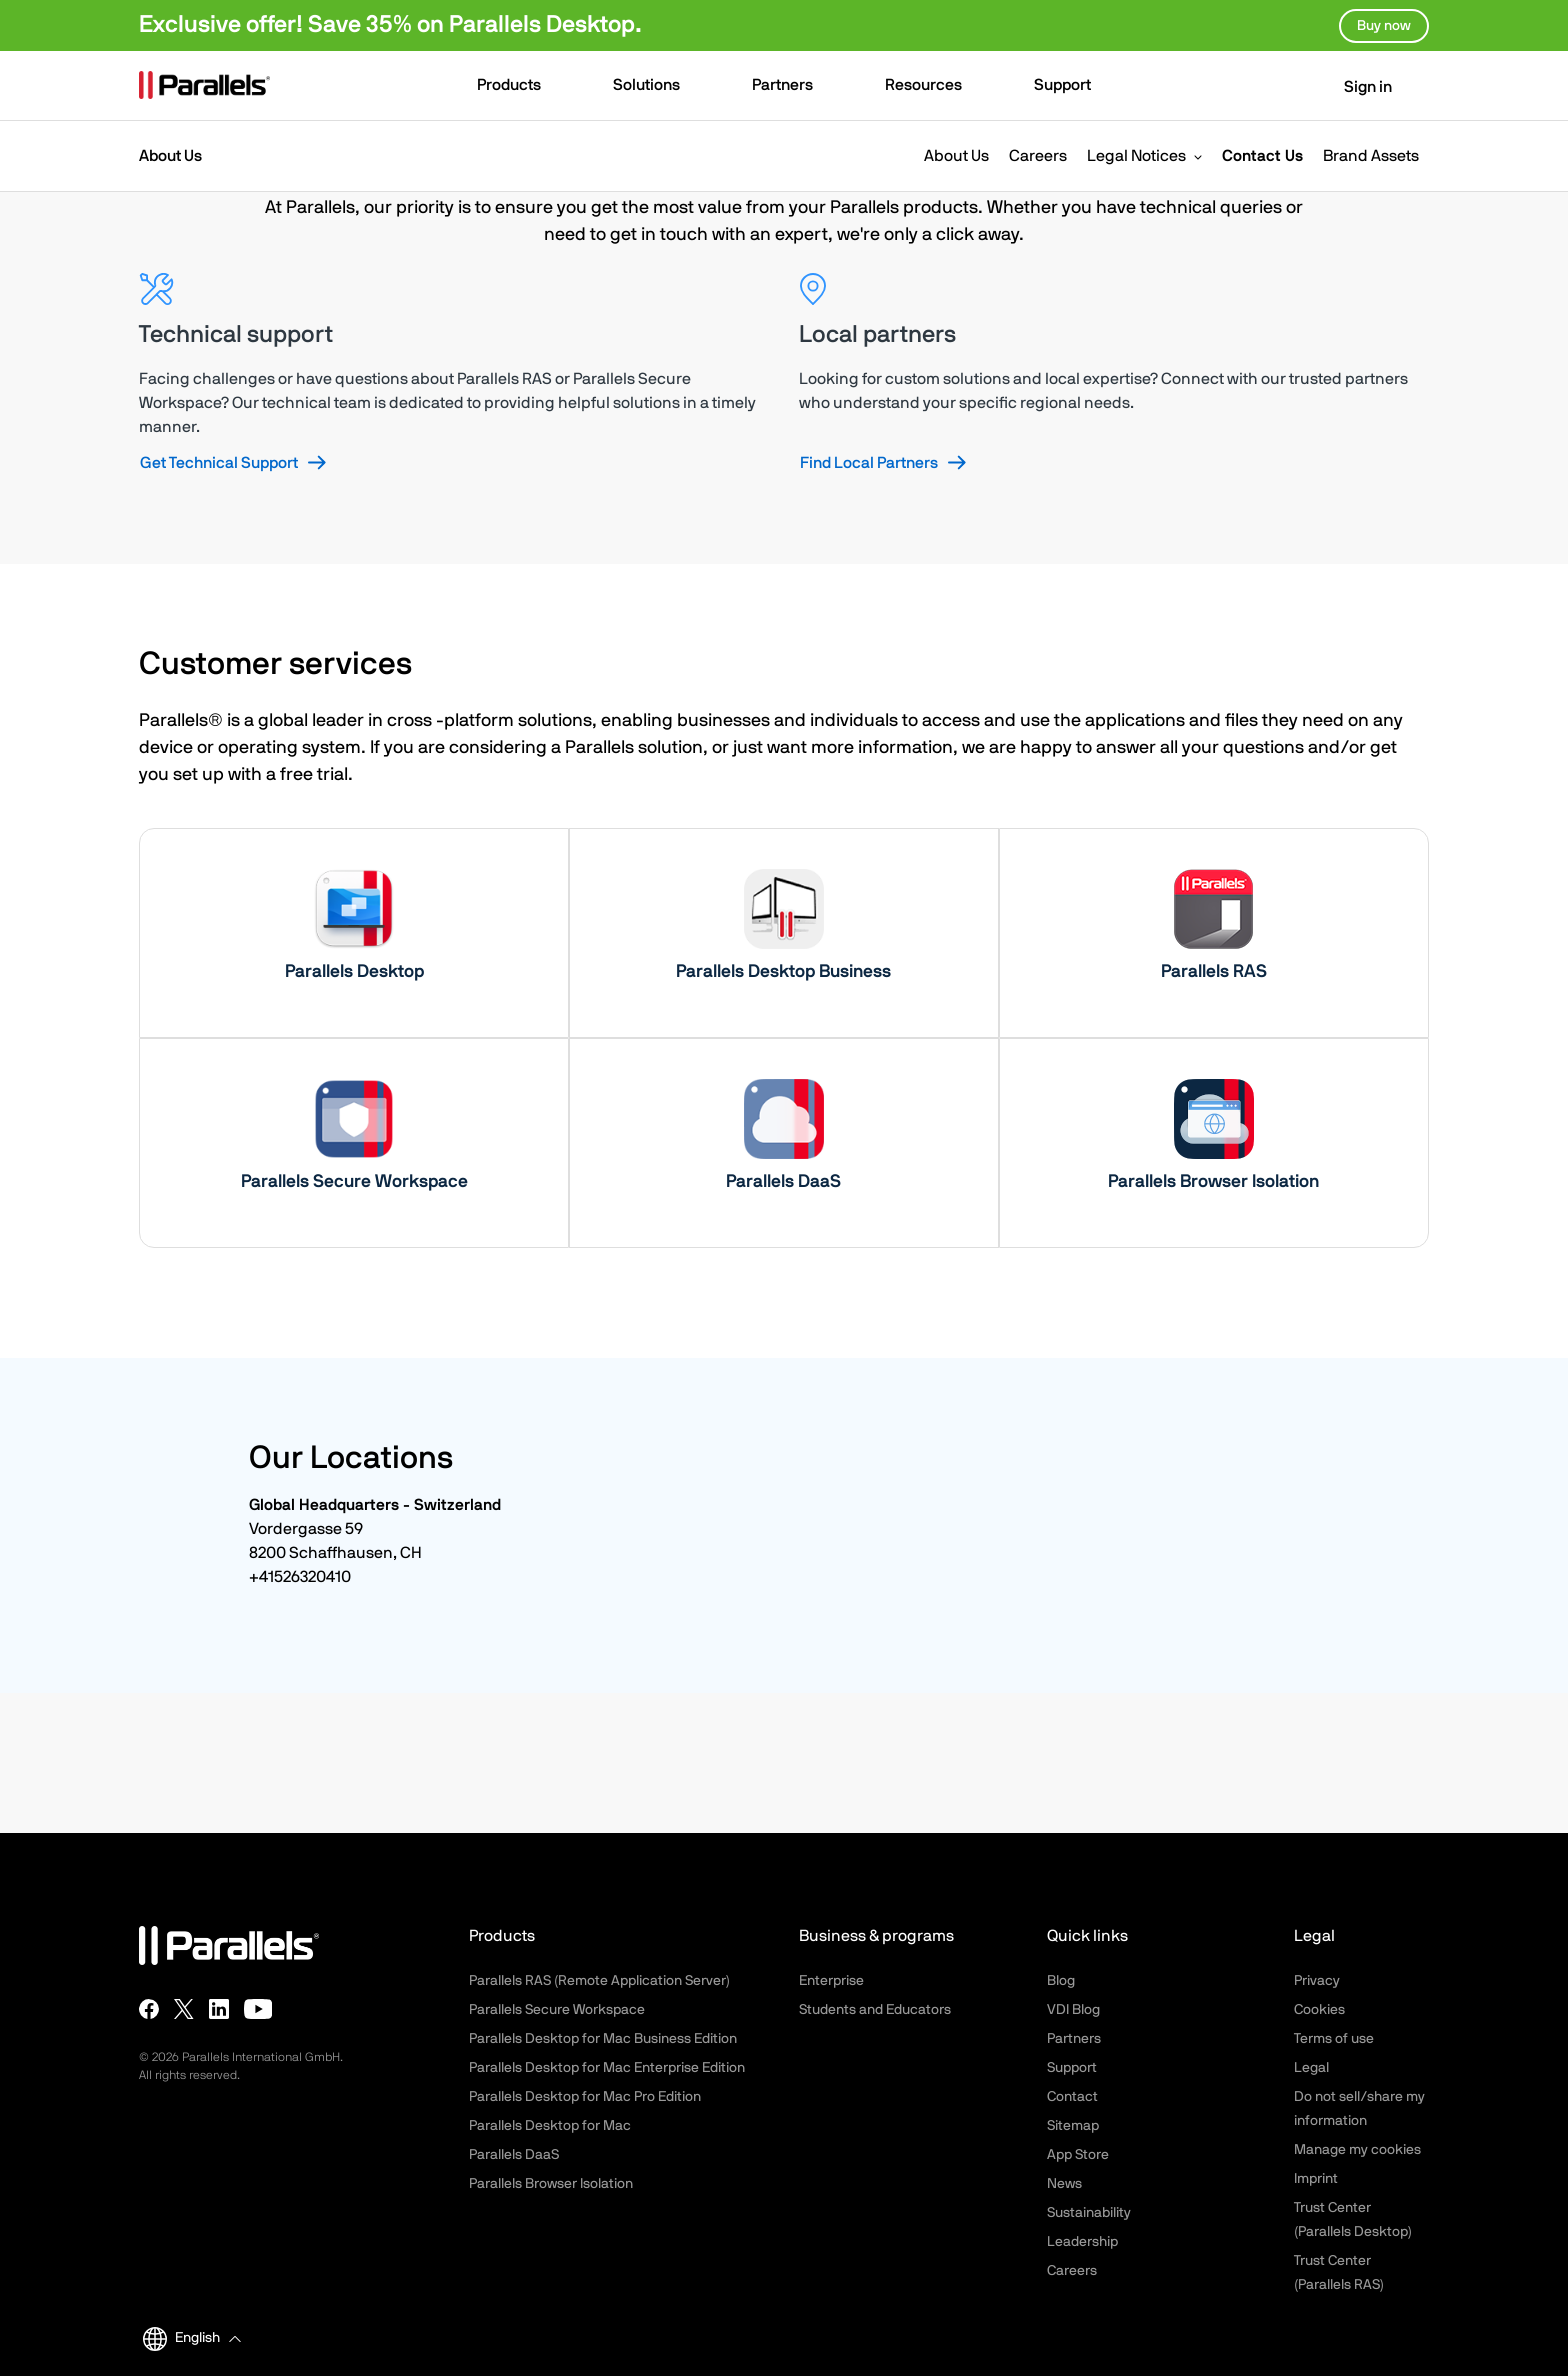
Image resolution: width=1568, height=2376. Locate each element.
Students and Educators (875, 2010)
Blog (1061, 1981)
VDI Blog (1073, 2010)
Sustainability (1089, 2213)
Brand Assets (1371, 156)
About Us (956, 156)
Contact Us (1262, 156)
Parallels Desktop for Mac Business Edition (603, 2039)
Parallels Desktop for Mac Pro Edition (585, 2097)
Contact (1072, 2097)
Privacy (1317, 1981)
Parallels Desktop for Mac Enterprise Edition (607, 2068)
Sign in (1355, 87)
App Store (1078, 2155)
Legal (1311, 2068)
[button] (518, 87)
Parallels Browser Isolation (551, 2184)
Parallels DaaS (514, 2155)
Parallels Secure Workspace (557, 2010)
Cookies (1319, 2010)
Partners (1074, 2039)
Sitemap (1073, 2126)
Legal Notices (1136, 156)
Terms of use (1334, 2039)
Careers (1038, 156)
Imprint (1316, 2179)
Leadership (1082, 2242)
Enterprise (831, 1981)
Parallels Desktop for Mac (550, 2126)
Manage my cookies (1357, 2150)
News (1064, 2184)
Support (1072, 2068)
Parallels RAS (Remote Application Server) (599, 1981)
